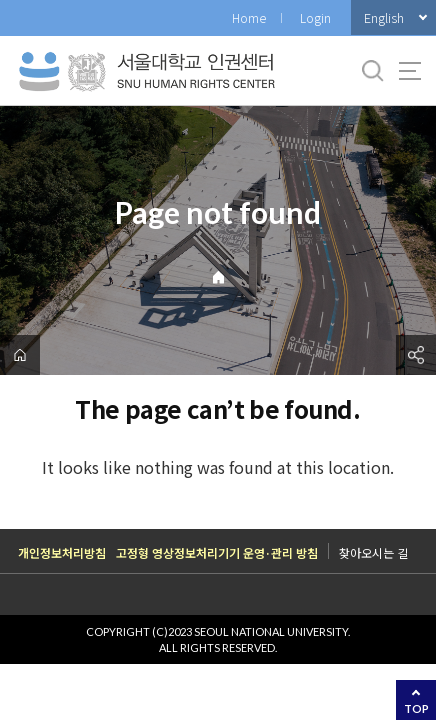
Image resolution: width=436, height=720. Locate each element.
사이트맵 (410, 71)
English (384, 17)
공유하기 (416, 355)
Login (315, 17)
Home (249, 17)
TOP (416, 708)
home (20, 355)
